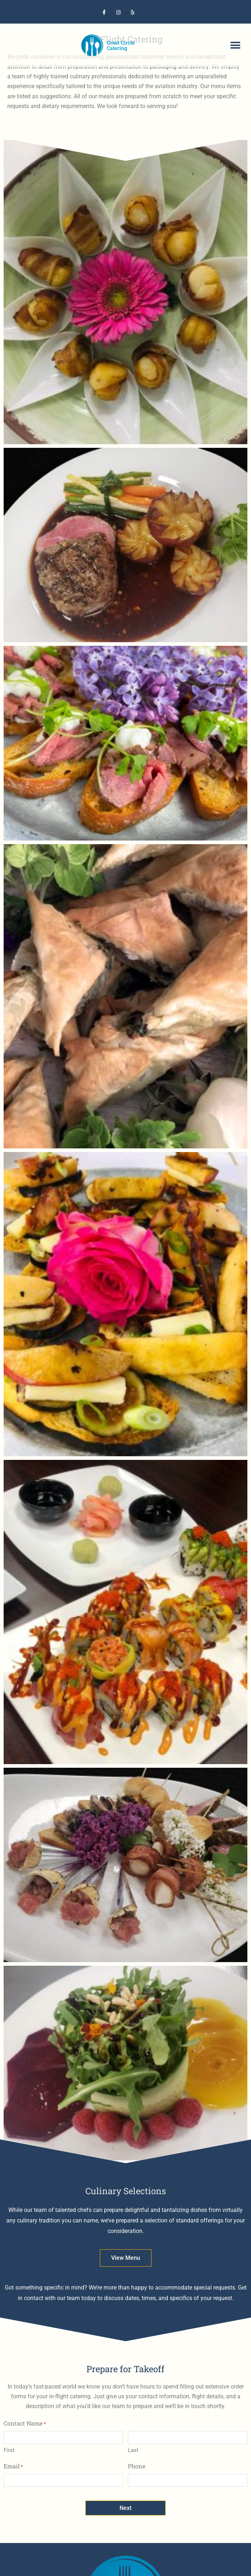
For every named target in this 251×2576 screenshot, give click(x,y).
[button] (235, 45)
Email (13, 2466)
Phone (136, 2466)
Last (133, 2450)
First (9, 2450)
